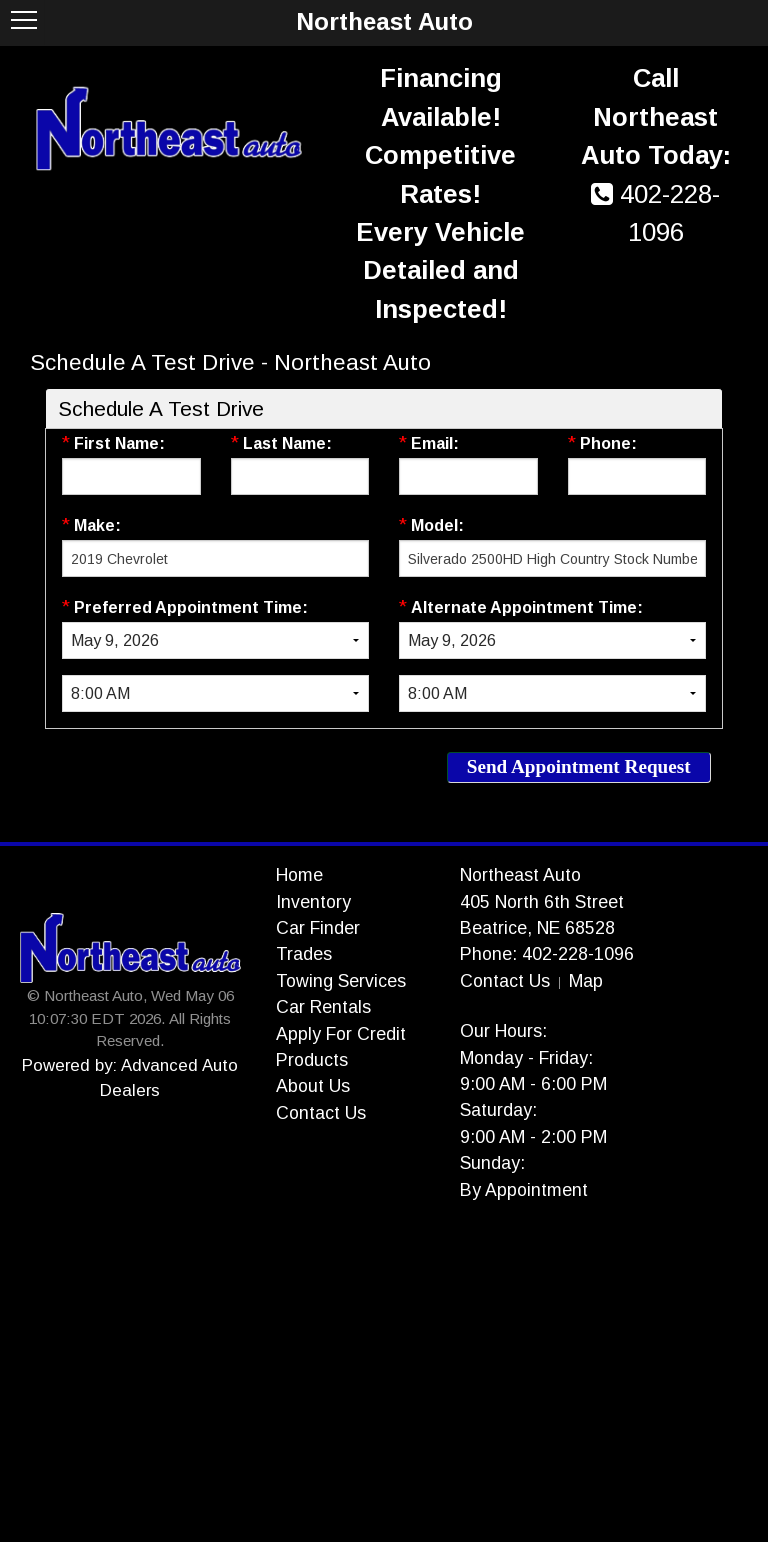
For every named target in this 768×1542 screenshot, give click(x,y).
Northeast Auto (520, 875)
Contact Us (321, 1113)
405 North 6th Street (542, 902)
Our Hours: (503, 1031)
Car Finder (318, 928)
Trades (304, 954)
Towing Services (341, 981)
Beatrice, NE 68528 (537, 928)
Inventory (313, 902)
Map (586, 981)
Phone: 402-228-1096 (547, 954)
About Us (313, 1086)
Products (312, 1060)
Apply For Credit (341, 1034)
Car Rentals (323, 1007)
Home (299, 875)
